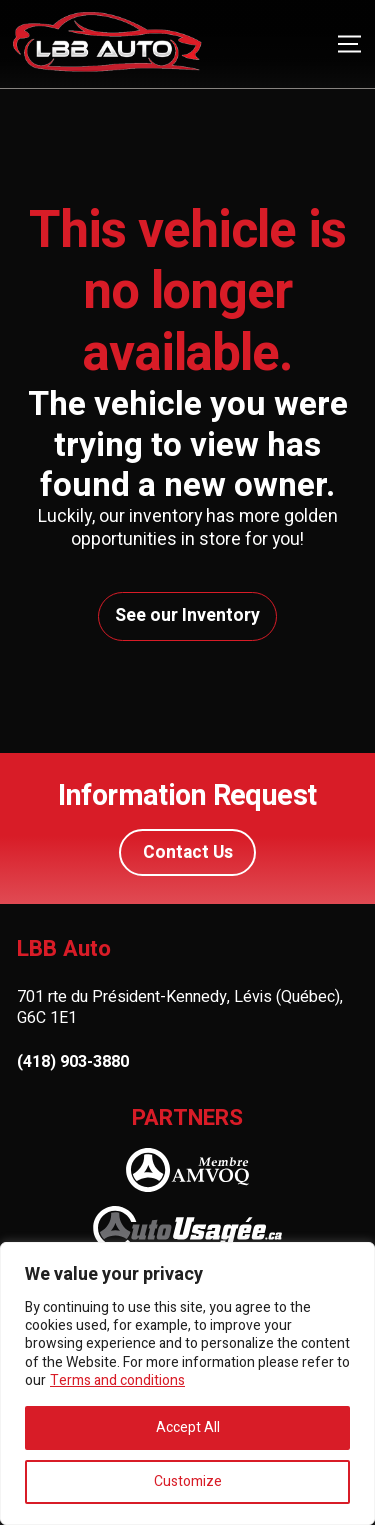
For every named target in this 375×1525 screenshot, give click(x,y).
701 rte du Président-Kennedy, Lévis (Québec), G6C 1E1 (180, 1007)
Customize (188, 1481)
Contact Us (188, 852)
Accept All (188, 1427)
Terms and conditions (117, 1380)
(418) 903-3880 (73, 1062)
